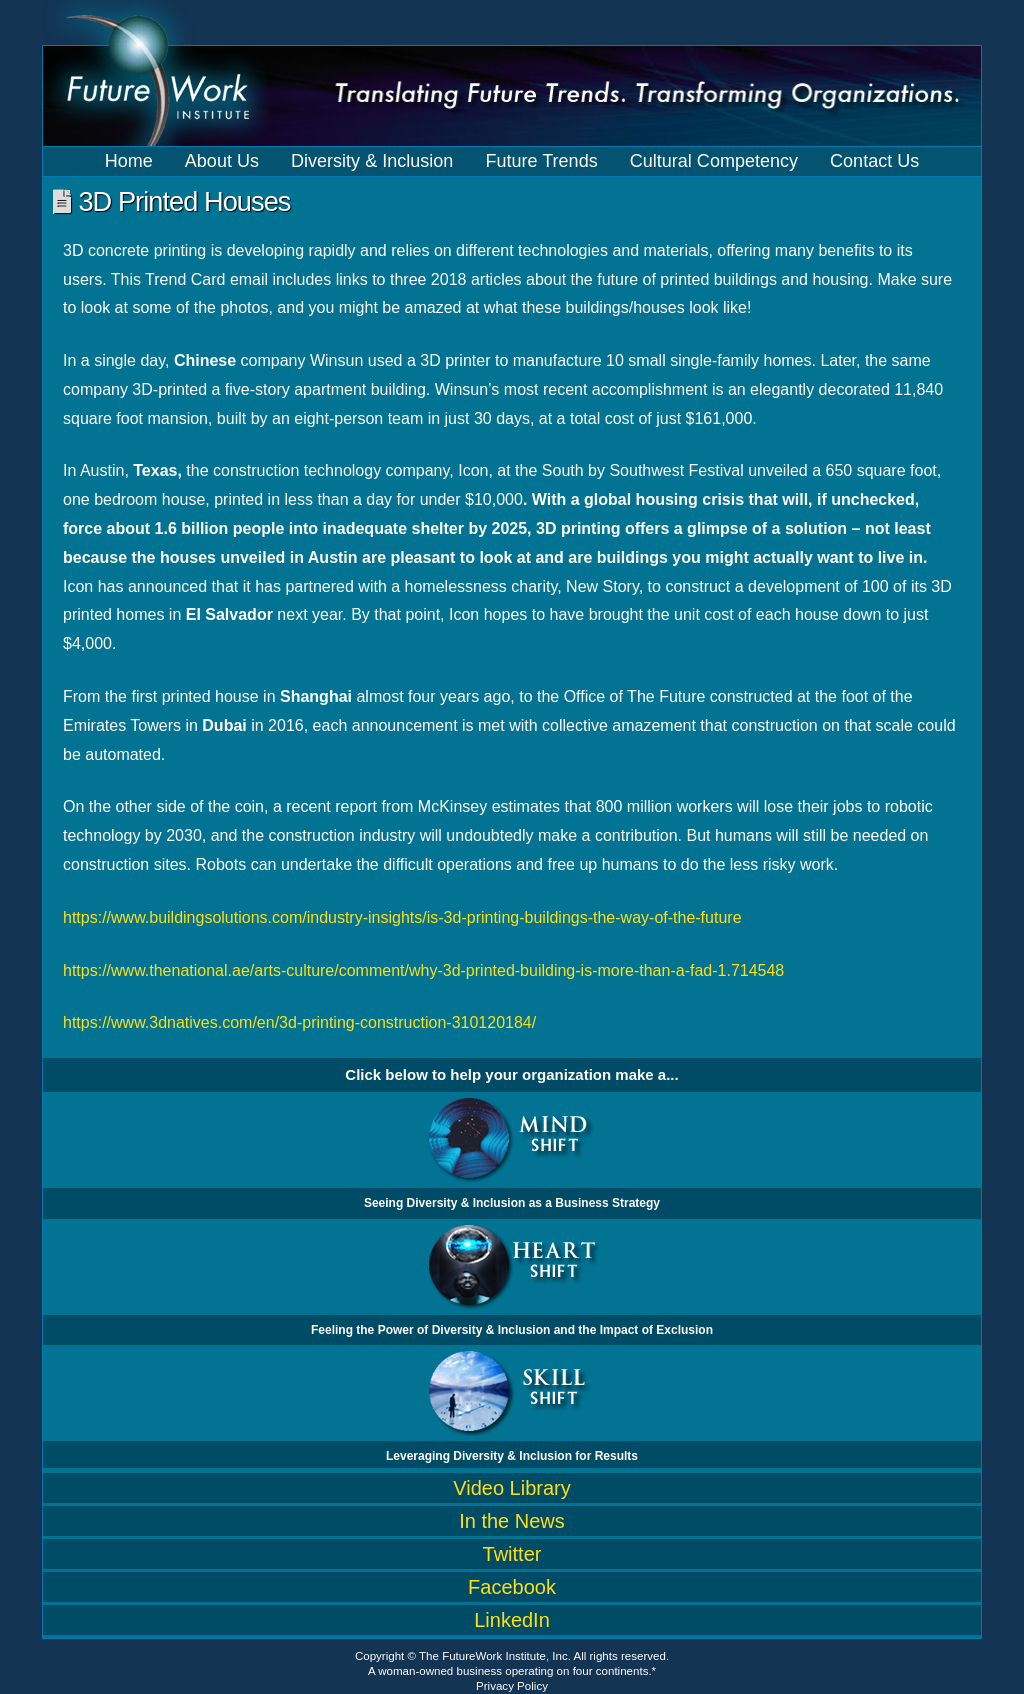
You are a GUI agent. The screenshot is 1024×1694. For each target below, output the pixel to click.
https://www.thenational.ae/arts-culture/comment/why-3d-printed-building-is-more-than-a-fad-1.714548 (423, 970)
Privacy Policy (512, 1686)
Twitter (512, 1554)
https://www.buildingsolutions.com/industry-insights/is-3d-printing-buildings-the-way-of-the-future (402, 917)
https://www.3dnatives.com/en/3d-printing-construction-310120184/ (299, 1022)
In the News (512, 1521)
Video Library (511, 1488)
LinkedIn (512, 1620)
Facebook (512, 1587)
